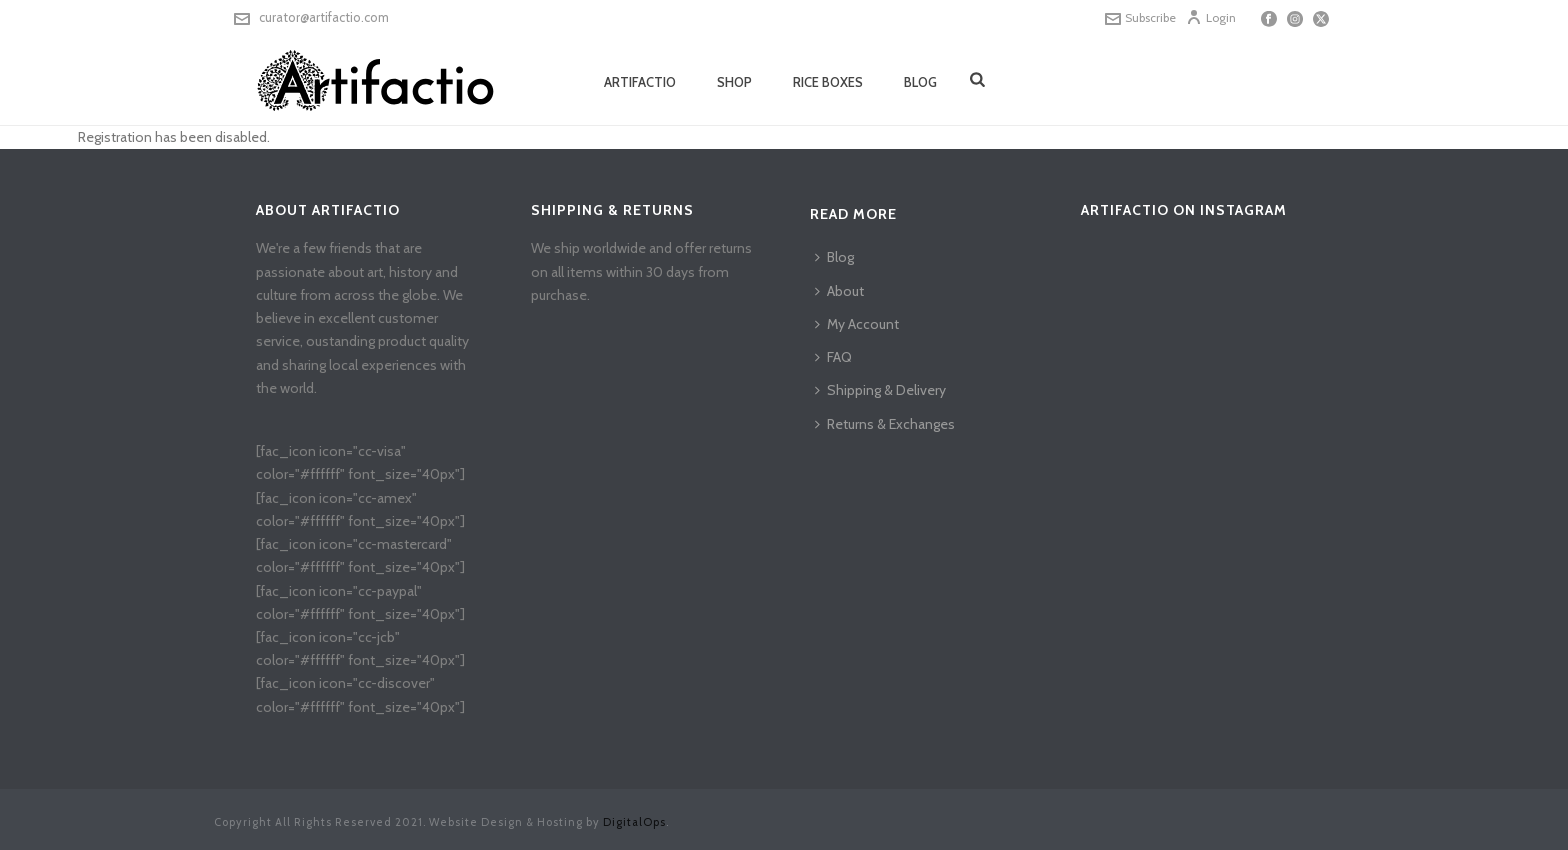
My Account (857, 324)
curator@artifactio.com (324, 17)
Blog (920, 82)
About (839, 291)
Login (1211, 17)
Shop (734, 82)
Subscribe (1140, 17)
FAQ (833, 357)
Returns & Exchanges (885, 424)
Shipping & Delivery (880, 390)
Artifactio (640, 82)
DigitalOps (634, 822)
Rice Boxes (828, 82)
